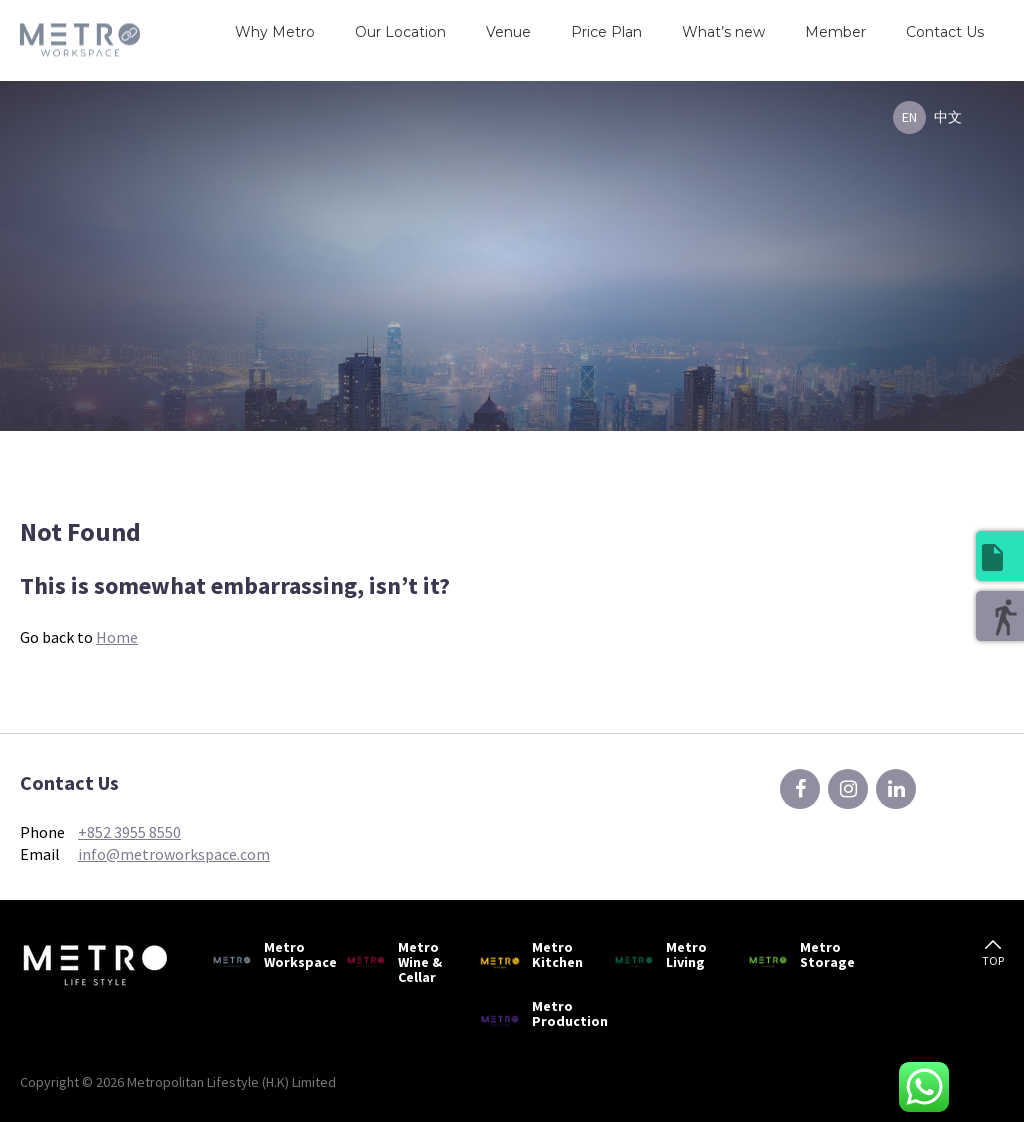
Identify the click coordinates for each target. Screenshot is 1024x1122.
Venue (508, 32)
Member (835, 32)
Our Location (400, 32)
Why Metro (275, 32)
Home (117, 637)
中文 (948, 117)
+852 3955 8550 (129, 832)
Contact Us (945, 32)
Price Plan (606, 32)
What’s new (723, 32)
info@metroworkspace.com (174, 854)
